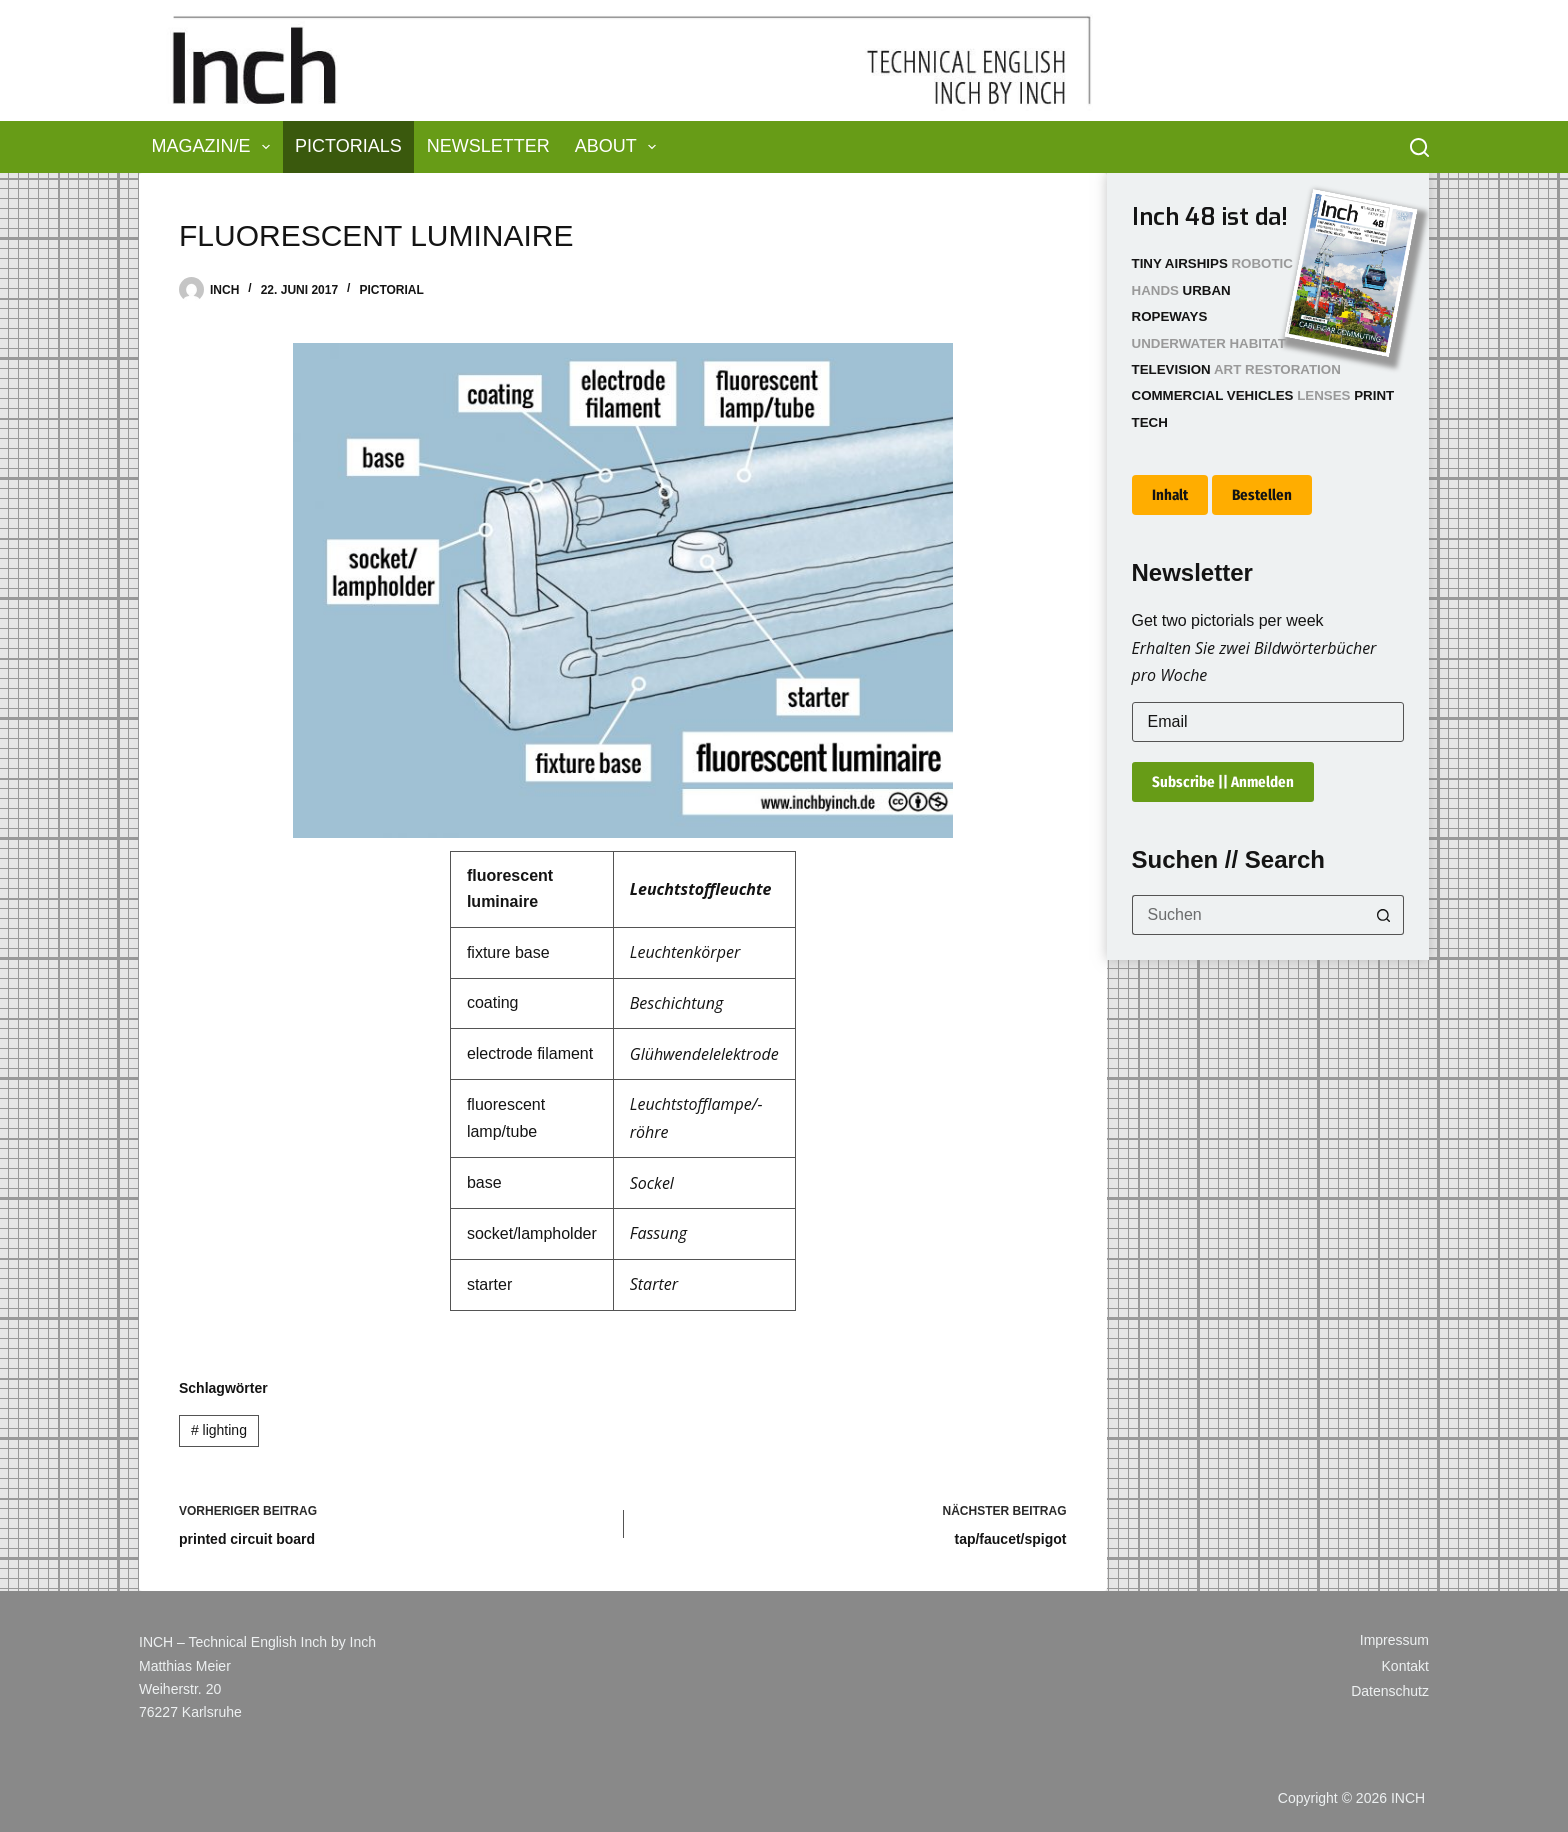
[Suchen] (1419, 147)
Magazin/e (215, 147)
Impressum (1394, 1640)
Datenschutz (1390, 1691)
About (620, 147)
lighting (219, 1430)
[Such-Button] (1384, 915)
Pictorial (391, 290)
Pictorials (348, 146)
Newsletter (488, 146)
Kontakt (1405, 1666)
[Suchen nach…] (1248, 915)
